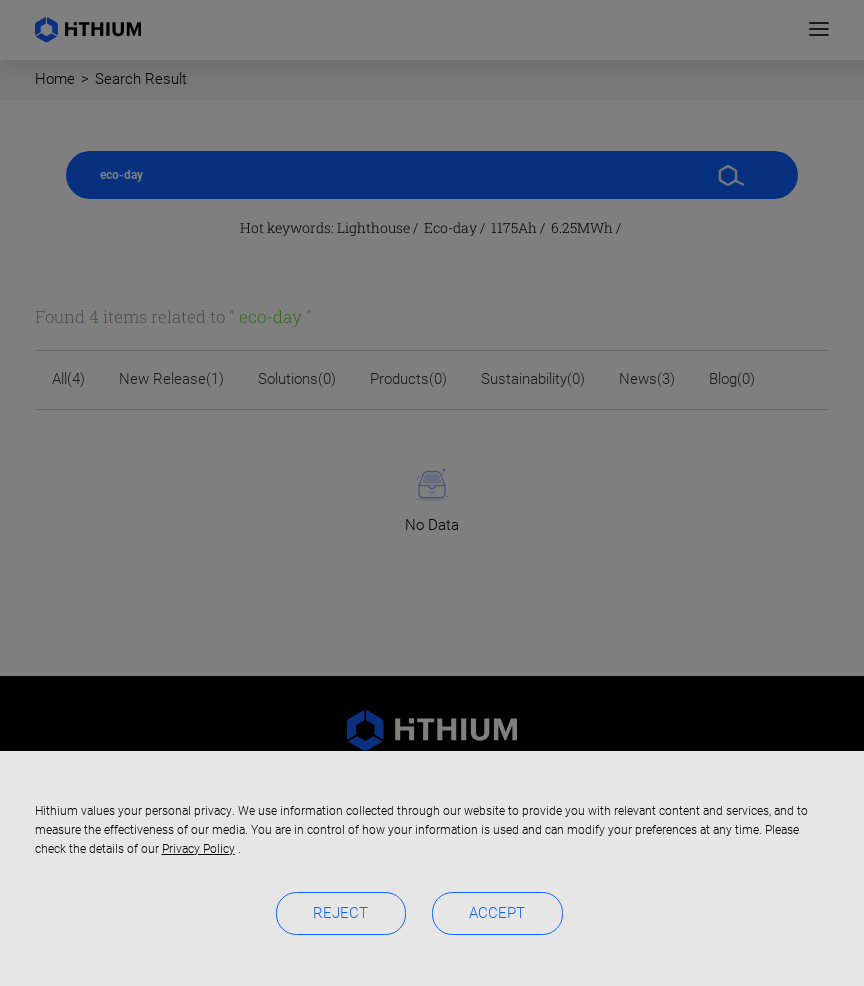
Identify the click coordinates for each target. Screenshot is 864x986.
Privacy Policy (198, 849)
